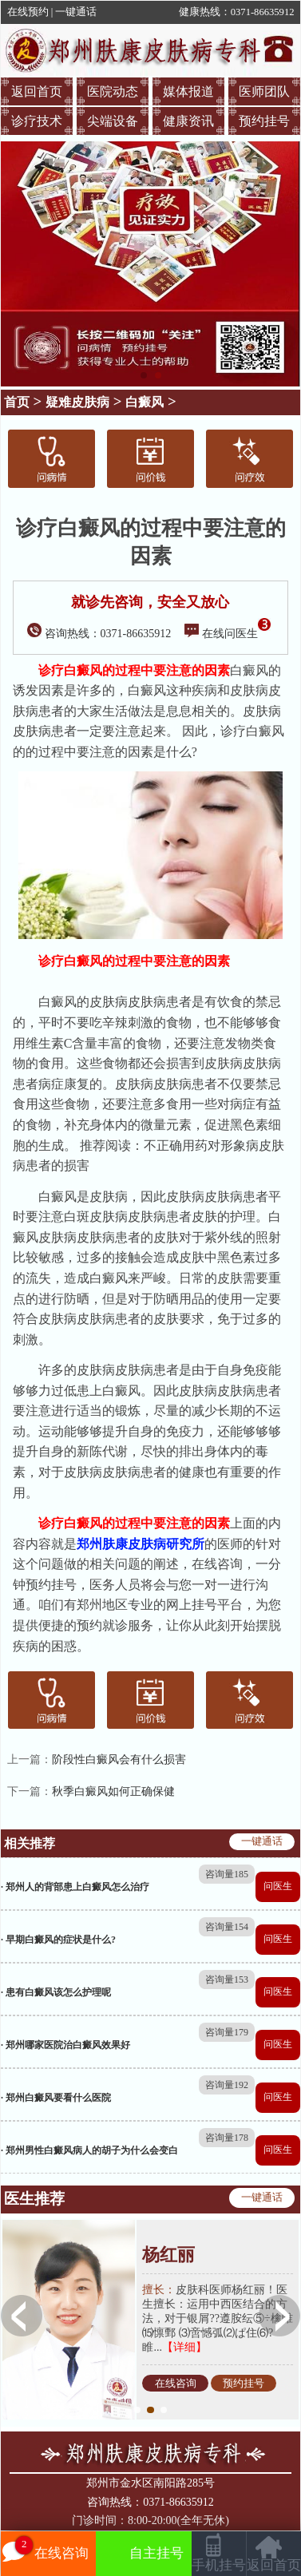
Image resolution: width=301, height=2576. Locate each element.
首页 (17, 402)
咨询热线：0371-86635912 (99, 634)
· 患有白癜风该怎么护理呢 (56, 1992)
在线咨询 (175, 2383)
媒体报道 (188, 91)
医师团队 (264, 91)
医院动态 (112, 91)
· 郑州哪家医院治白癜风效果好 (65, 2045)
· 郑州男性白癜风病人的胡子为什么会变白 (89, 2150)
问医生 (277, 1886)
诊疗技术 (36, 121)
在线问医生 (227, 634)
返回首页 (36, 91)
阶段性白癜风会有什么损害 (119, 1760)
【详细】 (184, 2347)
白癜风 (144, 402)
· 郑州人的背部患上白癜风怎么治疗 (75, 1886)
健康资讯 (188, 121)
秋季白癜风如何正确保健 (113, 1791)
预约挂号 (264, 121)
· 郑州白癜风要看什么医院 (56, 2097)
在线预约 (28, 12)
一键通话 (76, 12)
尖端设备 (112, 121)
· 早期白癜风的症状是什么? (58, 1939)
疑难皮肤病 (77, 402)
